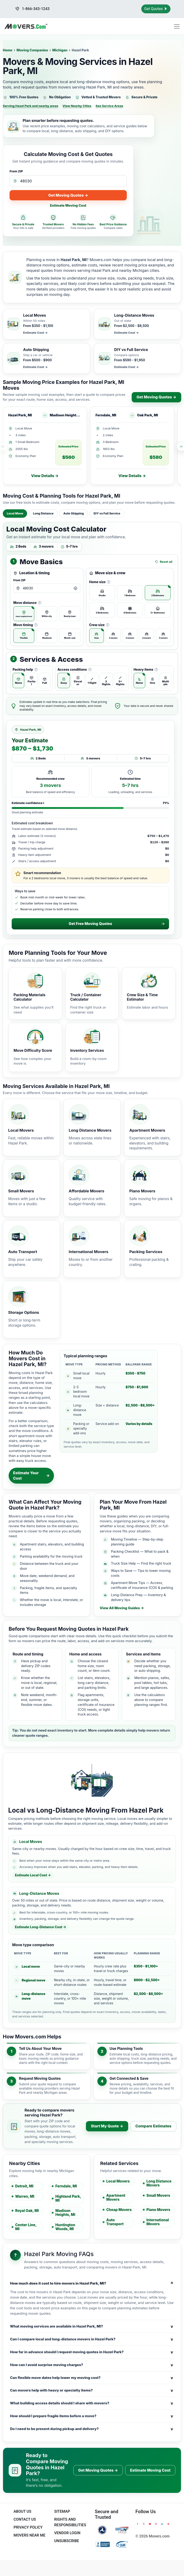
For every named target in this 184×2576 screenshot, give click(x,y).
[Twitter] (144, 2524)
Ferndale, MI (66, 2186)
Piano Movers (158, 2209)
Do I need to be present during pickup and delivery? (92, 2429)
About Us (22, 2511)
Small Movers (158, 2195)
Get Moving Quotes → (68, 195)
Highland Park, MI (68, 2198)
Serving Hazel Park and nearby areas (30, 106)
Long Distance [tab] (43, 513)
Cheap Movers (119, 2209)
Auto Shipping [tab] (73, 513)
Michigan (59, 50)
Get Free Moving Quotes (117, 923)
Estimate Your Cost (31, 1475)
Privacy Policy (28, 2527)
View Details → (44, 475)
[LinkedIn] (162, 2524)
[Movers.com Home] (26, 26)
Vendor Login (67, 2533)
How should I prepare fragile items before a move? (92, 2416)
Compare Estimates (153, 2126)
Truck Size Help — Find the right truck (141, 1563)
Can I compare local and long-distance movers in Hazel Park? (92, 2339)
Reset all (163, 561)
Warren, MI (24, 2196)
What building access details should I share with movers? (92, 2403)
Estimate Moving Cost (68, 205)
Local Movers (118, 2181)
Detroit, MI (24, 2186)
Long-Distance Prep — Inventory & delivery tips (138, 1597)
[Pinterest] (168, 2524)
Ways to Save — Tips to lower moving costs (141, 1573)
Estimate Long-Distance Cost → (40, 1927)
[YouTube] (150, 2524)
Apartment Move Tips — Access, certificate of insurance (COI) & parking (142, 1585)
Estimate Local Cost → (33, 1875)
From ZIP (16, 171)
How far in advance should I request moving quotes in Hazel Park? (92, 2352)
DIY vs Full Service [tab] (107, 513)
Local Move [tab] (15, 513)
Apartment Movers (115, 2197)
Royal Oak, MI (27, 2210)
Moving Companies (32, 50)
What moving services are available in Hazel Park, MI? (92, 2326)
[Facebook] (137, 2524)
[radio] (23, 613)
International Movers (157, 2222)
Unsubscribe (66, 2541)
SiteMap (62, 2511)
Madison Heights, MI (65, 2212)
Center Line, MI (26, 2227)
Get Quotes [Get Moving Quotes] (155, 9)
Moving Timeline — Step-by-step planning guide (137, 1541)
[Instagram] (156, 2524)
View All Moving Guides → (122, 1608)
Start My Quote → (107, 2126)
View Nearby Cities (76, 106)
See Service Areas (109, 106)
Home (7, 50)
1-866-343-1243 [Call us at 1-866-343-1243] (32, 9)
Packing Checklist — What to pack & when (140, 1553)
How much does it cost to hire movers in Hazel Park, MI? (92, 2283)
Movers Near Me (29, 2535)
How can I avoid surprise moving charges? (92, 2365)
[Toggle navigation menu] (176, 26)
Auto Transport (115, 2222)
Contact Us (25, 2519)
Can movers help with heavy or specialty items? (92, 2390)
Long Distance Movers (158, 2183)
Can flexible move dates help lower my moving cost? (92, 2377)
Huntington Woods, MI (65, 2227)
